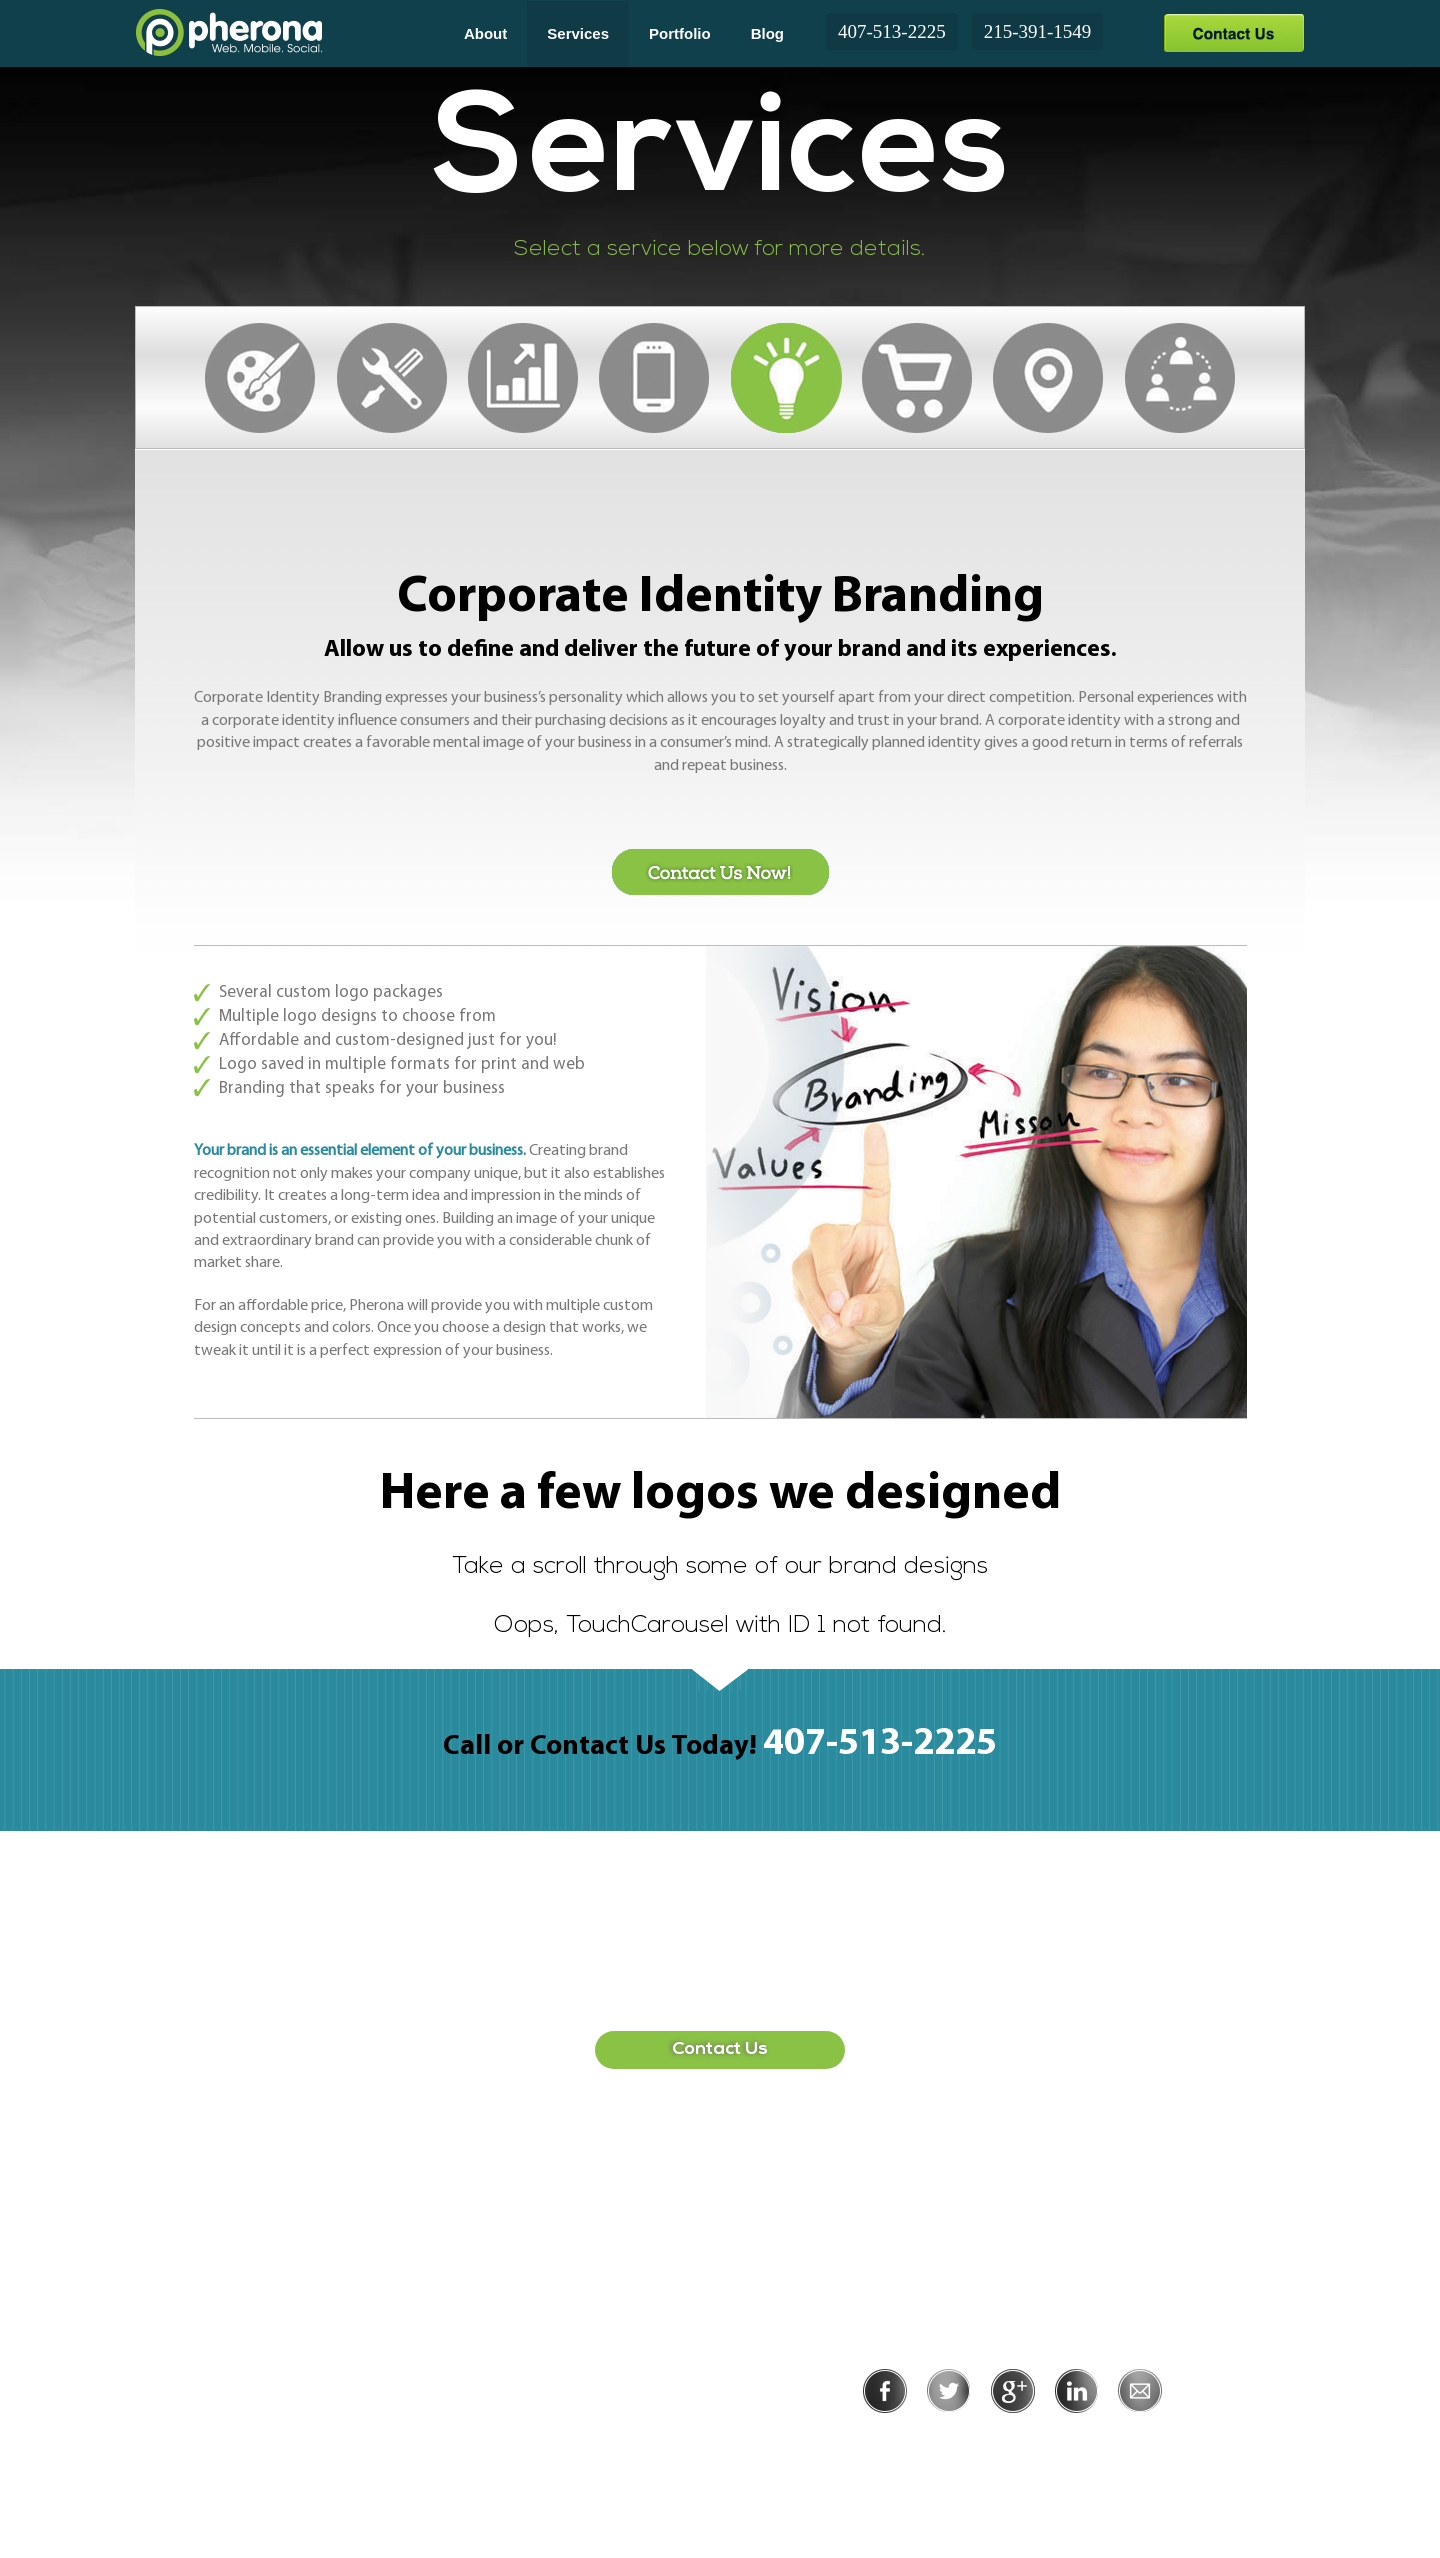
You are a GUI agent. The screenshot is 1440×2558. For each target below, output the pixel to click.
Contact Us (1233, 32)
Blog (767, 33)
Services (578, 33)
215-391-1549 (1038, 31)
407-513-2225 (892, 31)
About (485, 33)
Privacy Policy (947, 2440)
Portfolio (680, 33)
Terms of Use (1081, 2440)
